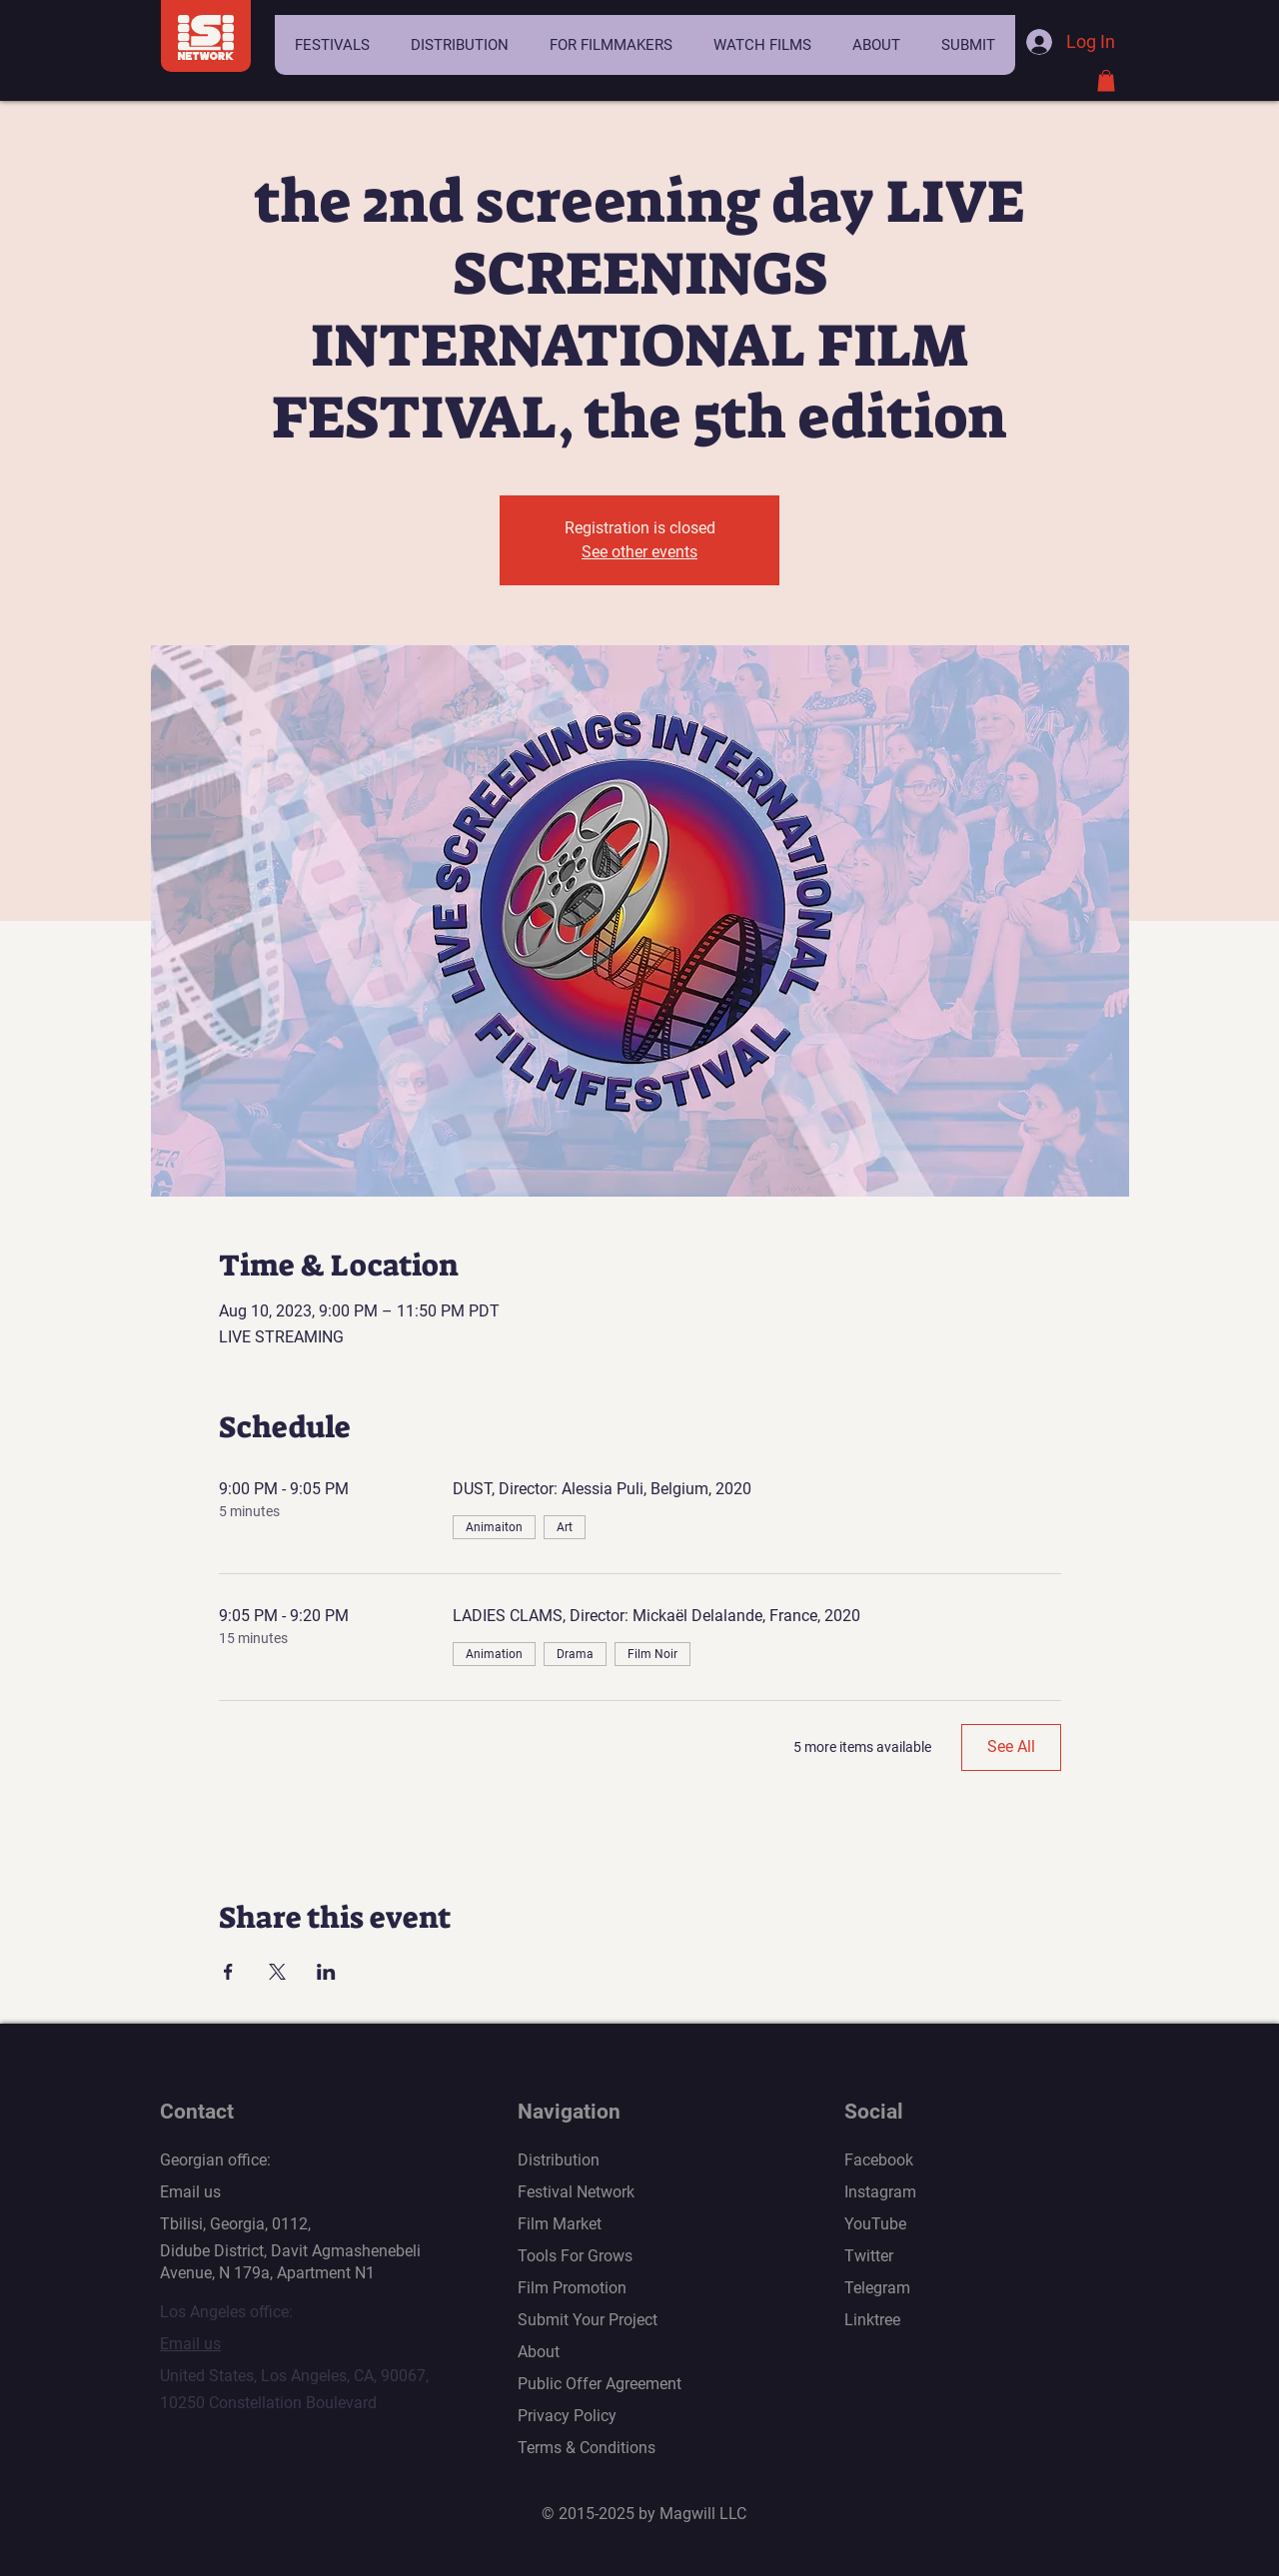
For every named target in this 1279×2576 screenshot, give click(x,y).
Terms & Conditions (586, 2447)
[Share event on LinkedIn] (326, 1972)
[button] (332, 45)
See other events (639, 551)
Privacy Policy (567, 2415)
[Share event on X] (277, 1972)
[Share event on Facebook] (228, 1972)
